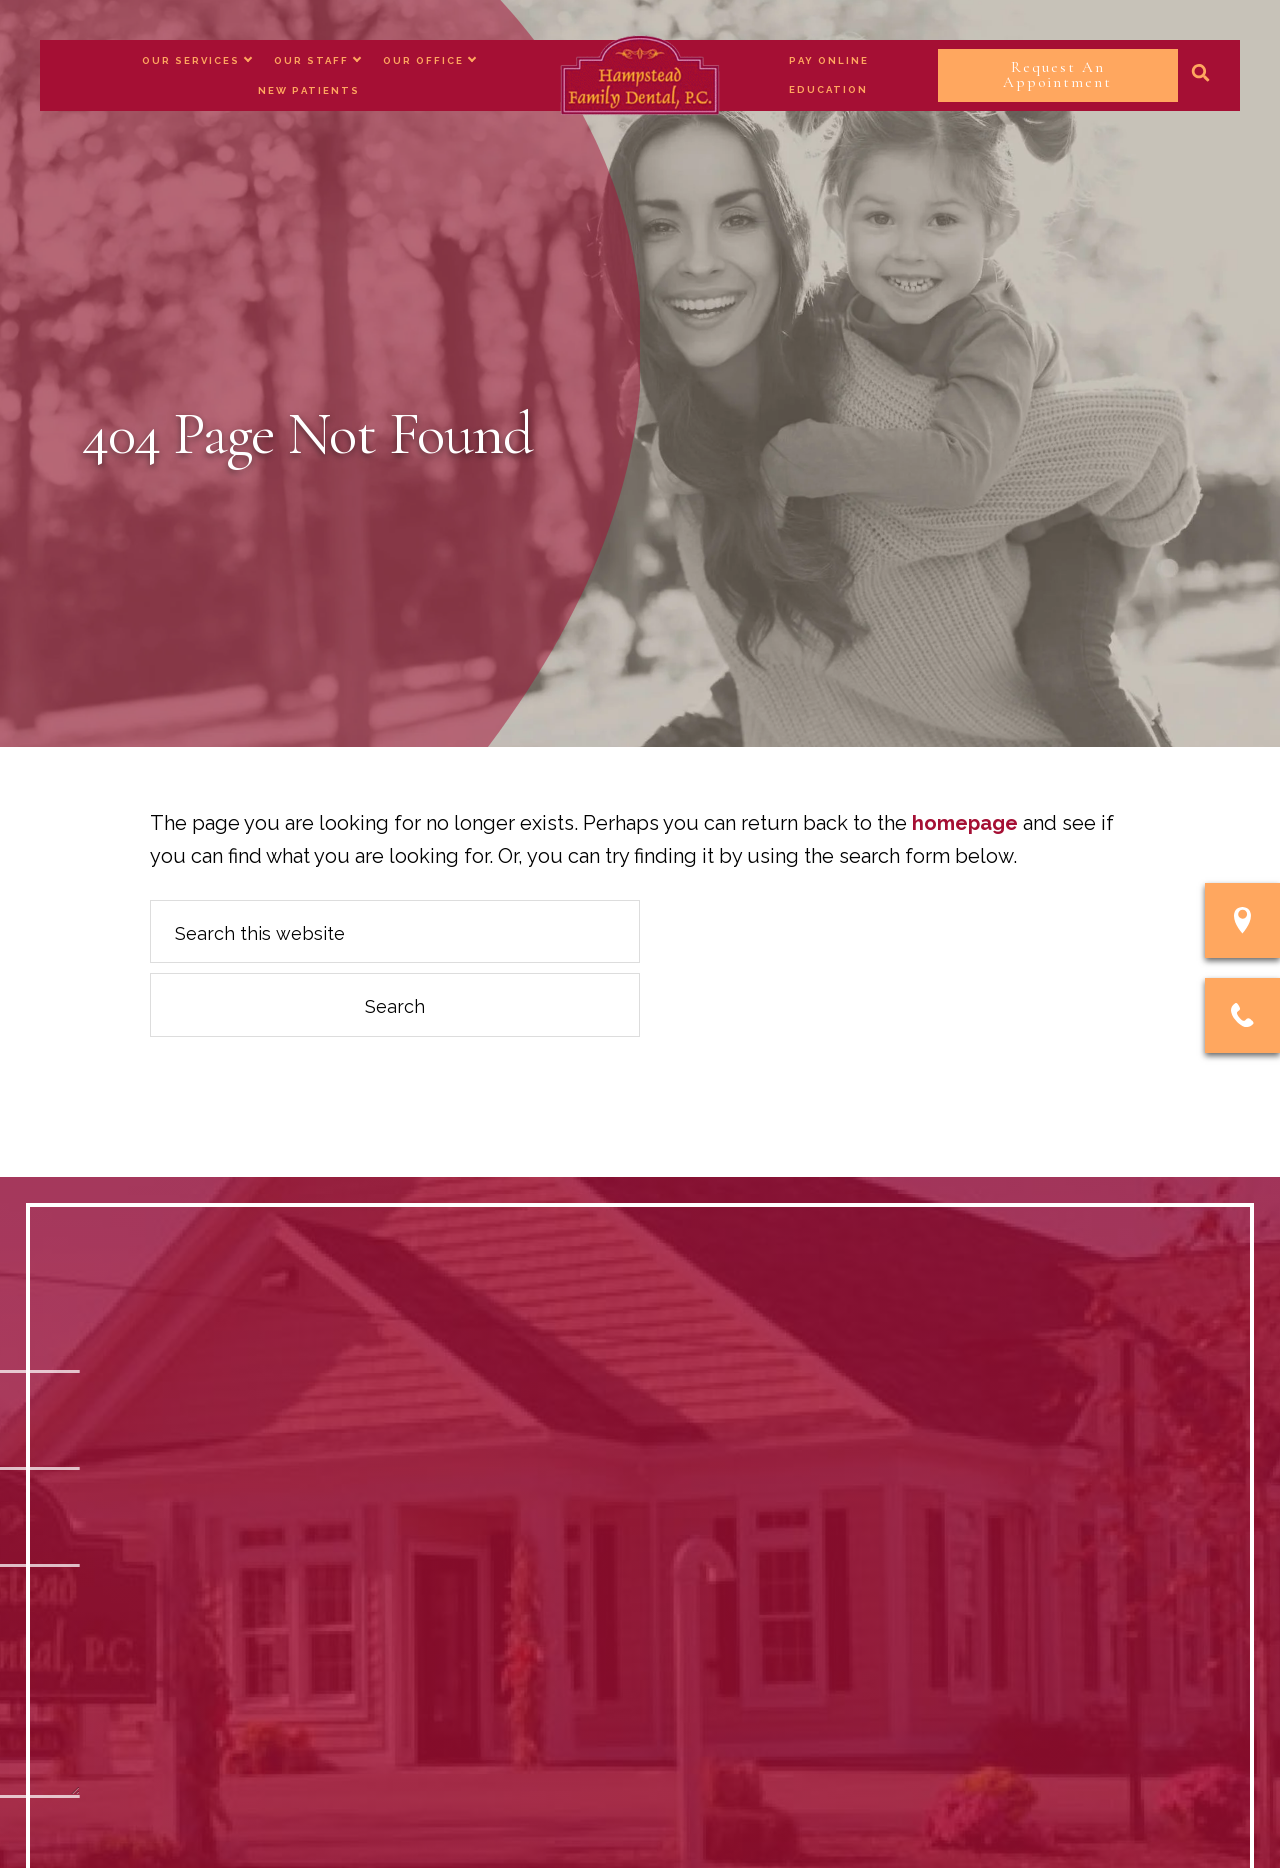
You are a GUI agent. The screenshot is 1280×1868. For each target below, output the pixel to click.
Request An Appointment (1057, 74)
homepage (965, 823)
